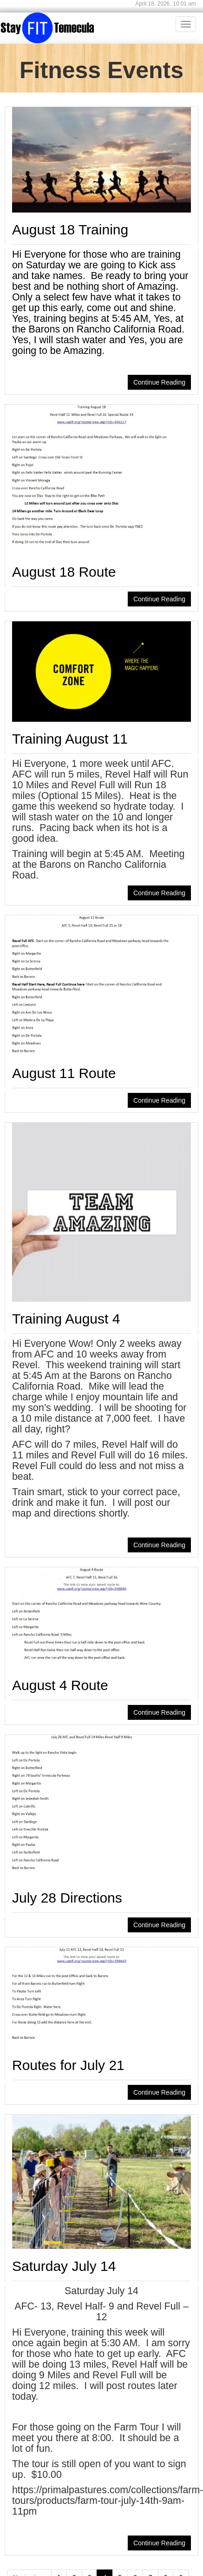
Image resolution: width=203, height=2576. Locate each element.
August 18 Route (64, 571)
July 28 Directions (67, 1897)
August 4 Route (60, 1685)
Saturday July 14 (64, 2266)
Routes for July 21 (68, 2065)
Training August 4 (66, 1318)
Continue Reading (159, 382)
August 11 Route (64, 1073)
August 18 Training (70, 229)
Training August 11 (70, 738)
